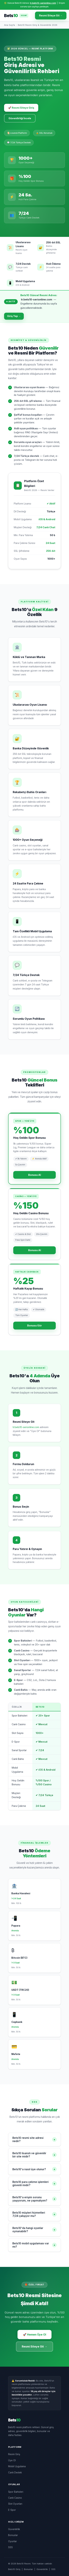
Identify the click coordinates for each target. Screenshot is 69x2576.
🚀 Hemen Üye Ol (34, 2334)
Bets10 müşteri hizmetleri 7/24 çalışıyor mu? (34, 2214)
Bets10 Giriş (14, 2569)
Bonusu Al (34, 1174)
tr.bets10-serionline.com (43, 3)
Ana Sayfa (9, 25)
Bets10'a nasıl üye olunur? (34, 2169)
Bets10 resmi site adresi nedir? (34, 2139)
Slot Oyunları (15, 2503)
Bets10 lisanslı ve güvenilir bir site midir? (34, 2155)
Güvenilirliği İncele (19, 118)
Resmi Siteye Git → (50, 15)
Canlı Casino (15, 2497)
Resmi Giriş (14, 2454)
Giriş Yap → (14, 316)
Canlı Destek (15, 2472)
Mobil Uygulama (17, 2466)
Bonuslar (13, 2535)
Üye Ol (12, 2460)
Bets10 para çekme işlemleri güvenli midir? (34, 2183)
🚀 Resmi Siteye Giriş (21, 107)
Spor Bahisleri (15, 2491)
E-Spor (12, 2510)
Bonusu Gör (34, 1325)
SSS (10, 2547)
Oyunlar (12, 2541)
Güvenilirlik (14, 2529)
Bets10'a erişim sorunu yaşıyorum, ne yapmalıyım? (34, 2199)
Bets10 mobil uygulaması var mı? (34, 2245)
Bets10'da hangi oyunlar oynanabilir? (34, 2229)
